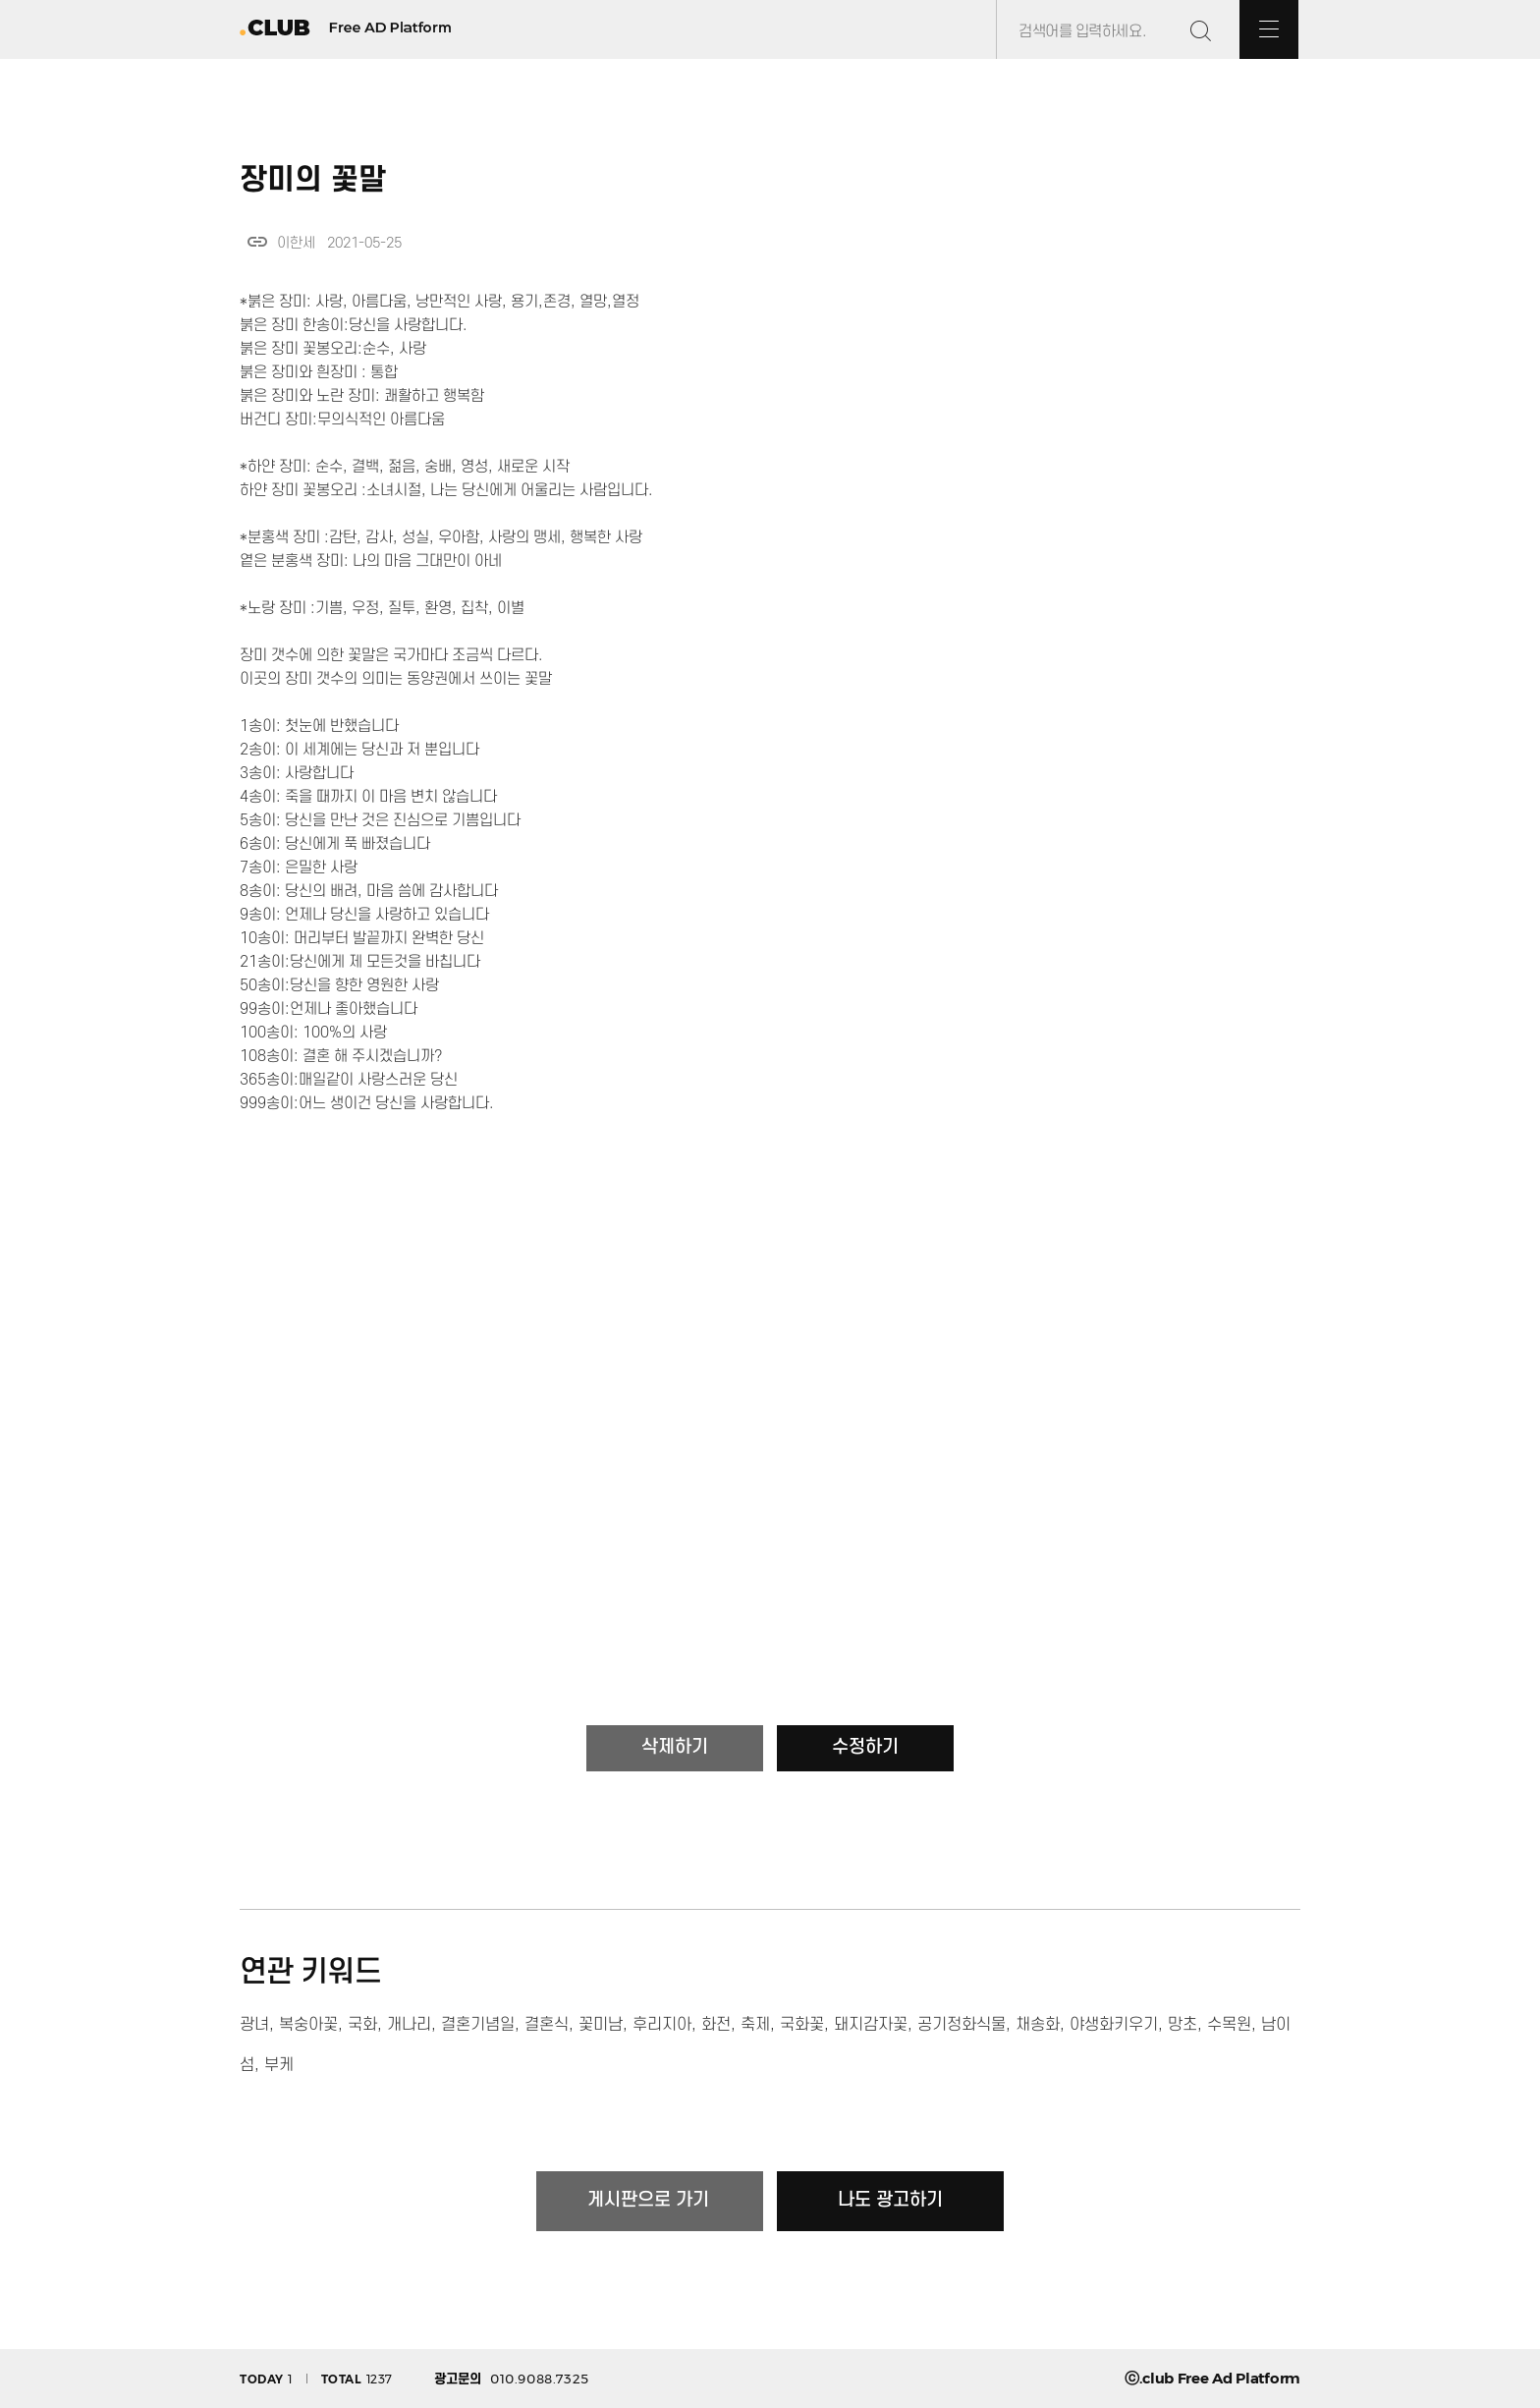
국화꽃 (802, 2025)
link (257, 241)
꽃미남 (600, 2025)
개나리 (409, 2025)
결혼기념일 (478, 2025)
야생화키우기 (1114, 2025)
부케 (279, 2065)
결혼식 (546, 2025)
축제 (755, 2025)
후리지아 (661, 2025)
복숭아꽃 (308, 2025)
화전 (716, 2025)
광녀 (254, 2025)
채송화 (1038, 2025)
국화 (362, 2025)
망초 (1182, 2025)
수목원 (1229, 2025)
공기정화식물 (961, 2025)
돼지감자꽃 (871, 2025)
